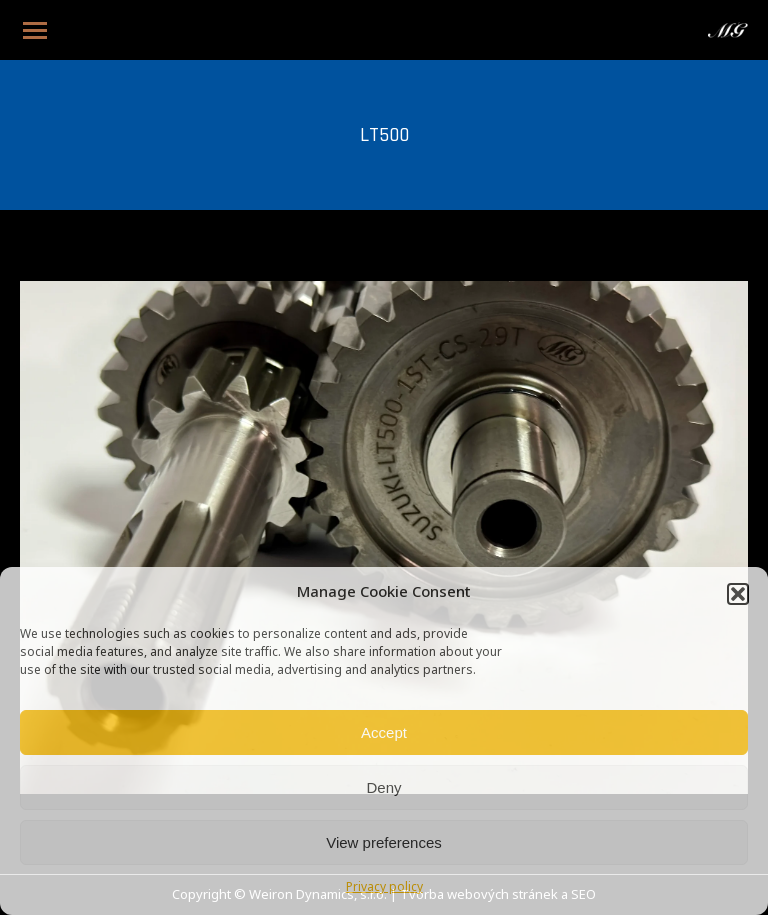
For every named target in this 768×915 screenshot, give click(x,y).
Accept (384, 732)
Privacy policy (384, 888)
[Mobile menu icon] (35, 30)
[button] (738, 594)
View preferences (384, 842)
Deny (383, 787)
